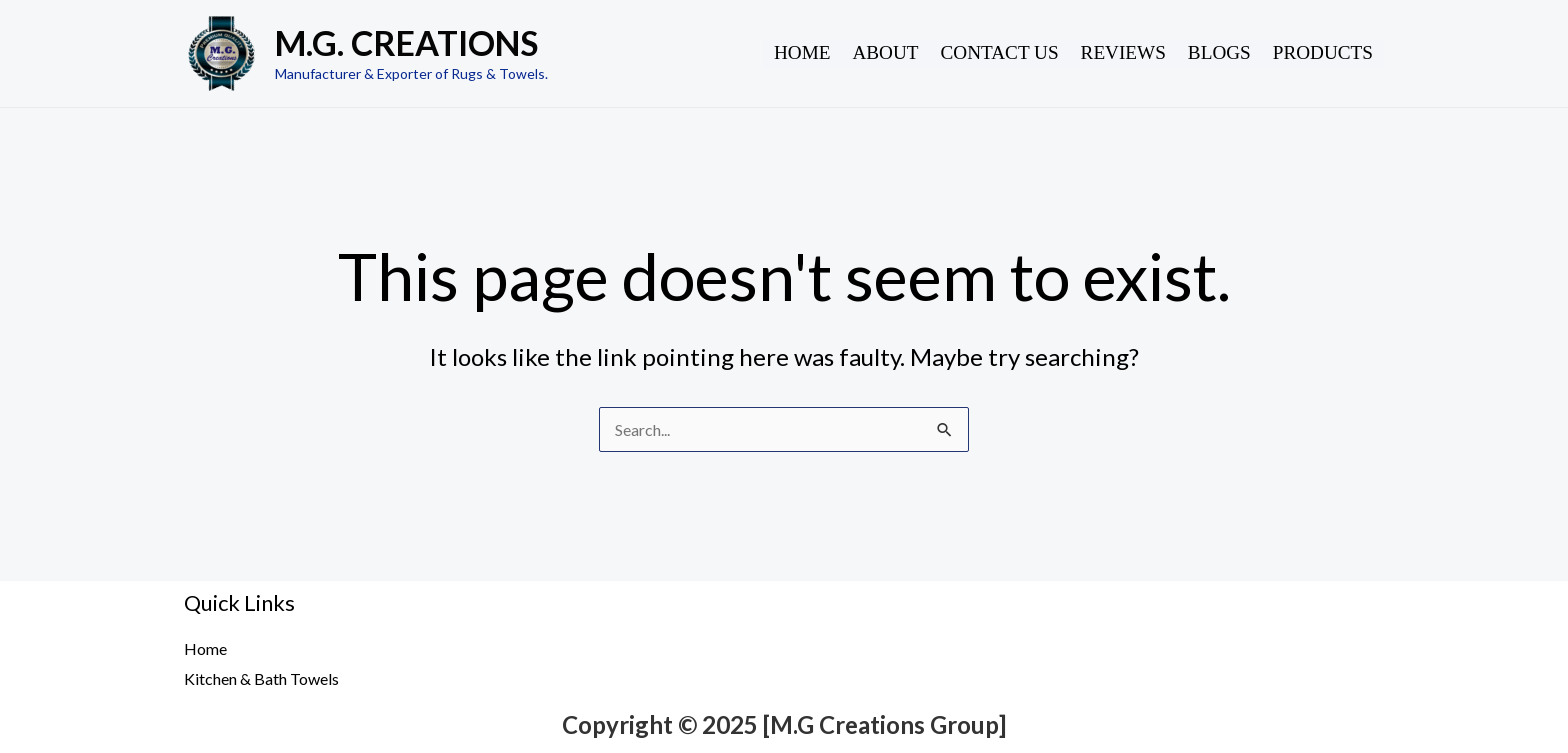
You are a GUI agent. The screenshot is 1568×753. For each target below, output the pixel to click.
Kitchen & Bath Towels (261, 678)
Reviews (1123, 52)
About (885, 52)
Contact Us (1000, 52)
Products (1323, 52)
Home (802, 52)
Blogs (1219, 52)
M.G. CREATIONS (406, 42)
